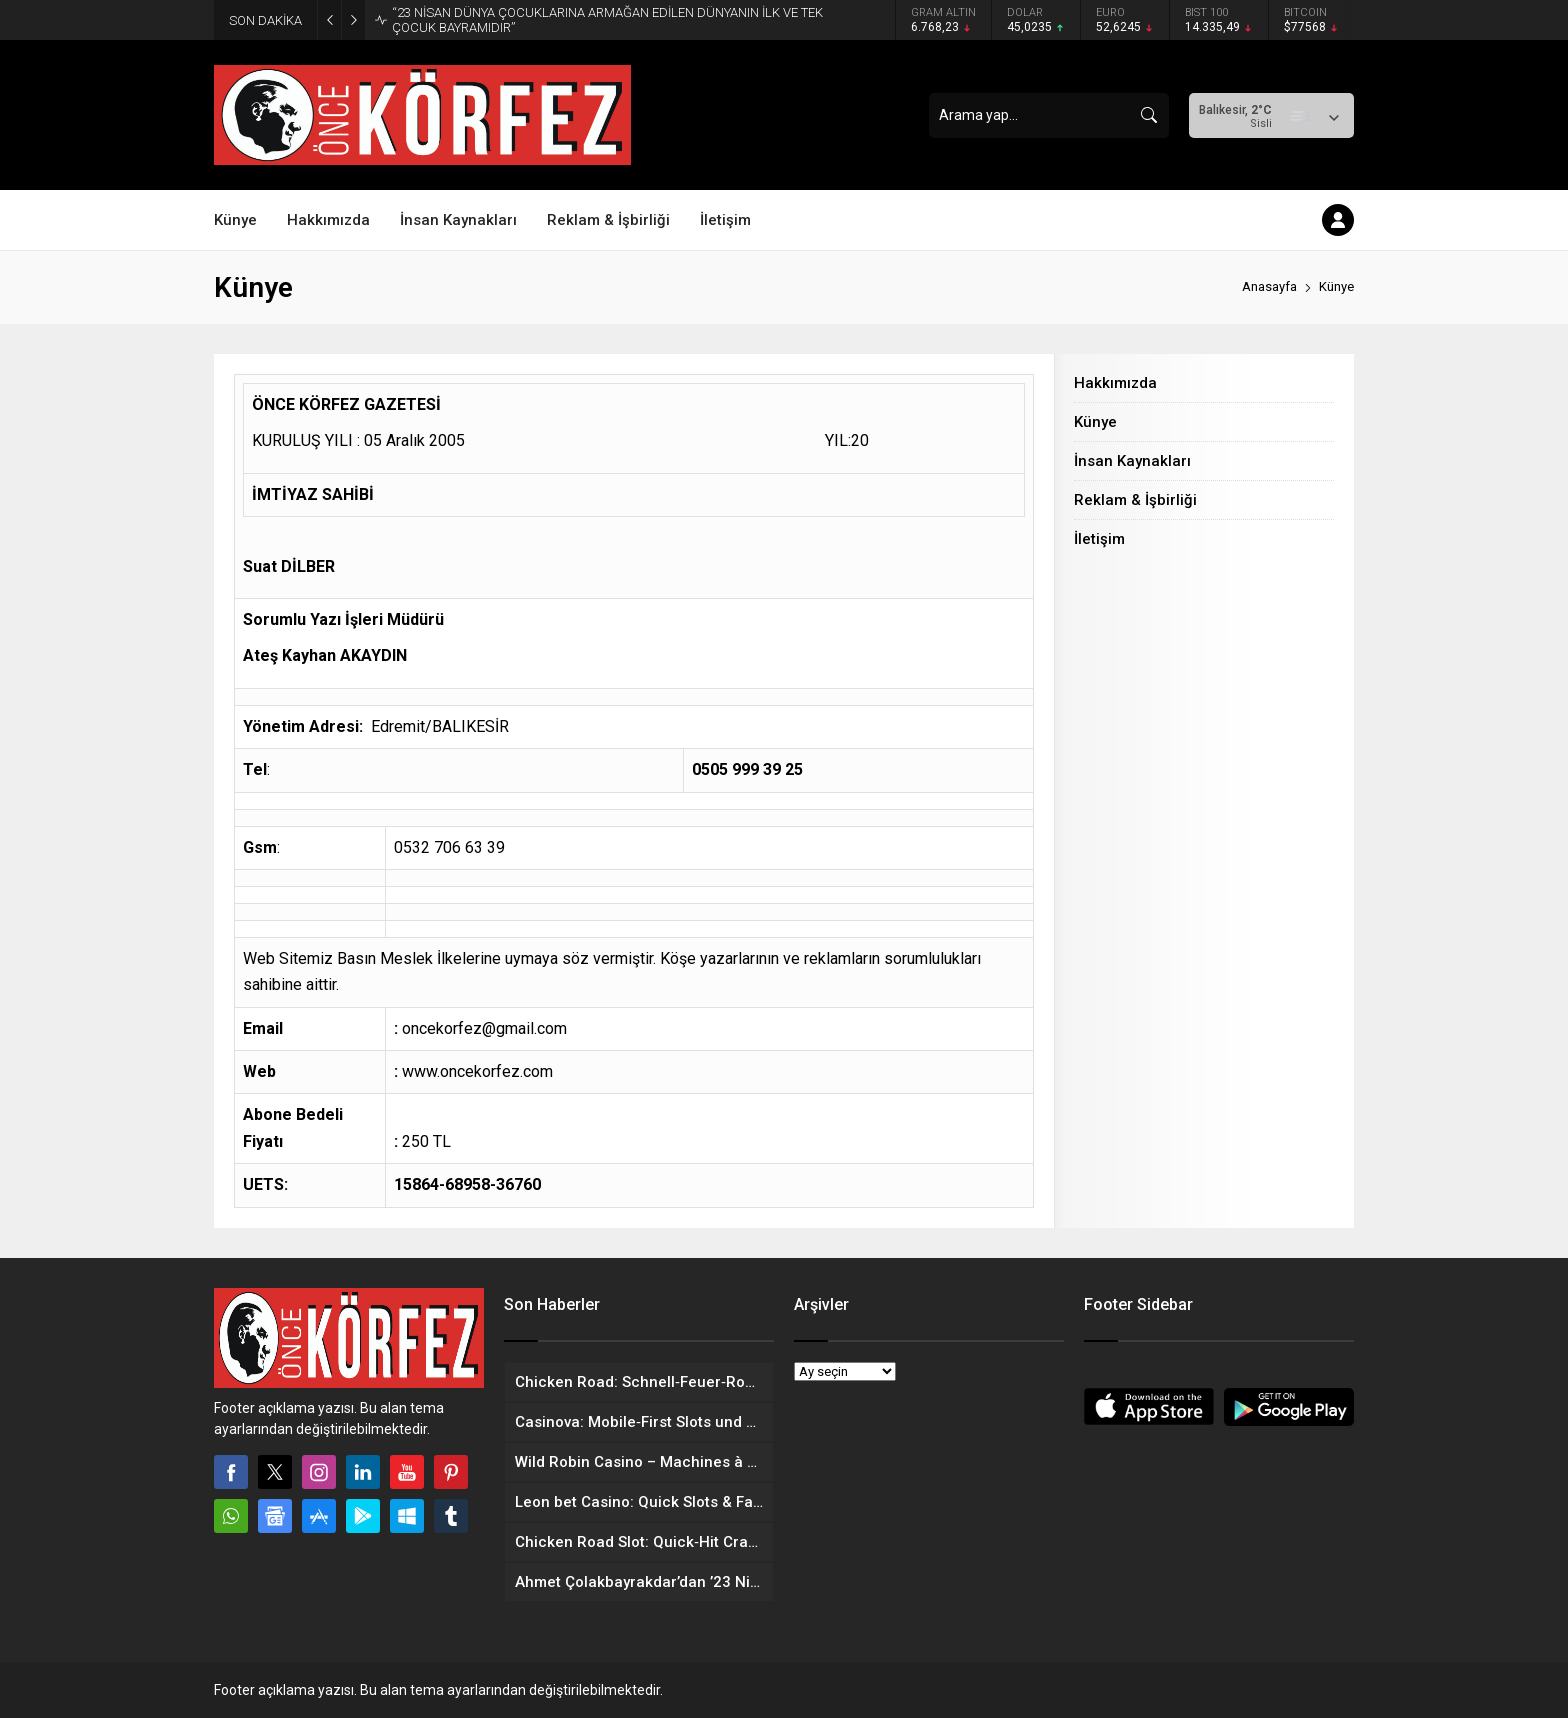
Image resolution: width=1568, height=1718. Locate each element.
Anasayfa (1269, 286)
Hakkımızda (1115, 383)
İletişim (1099, 539)
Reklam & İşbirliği (1135, 500)
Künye (1095, 422)
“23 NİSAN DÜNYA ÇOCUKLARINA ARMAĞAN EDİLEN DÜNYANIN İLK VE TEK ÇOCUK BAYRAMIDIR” (607, 20)
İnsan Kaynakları (1132, 461)
